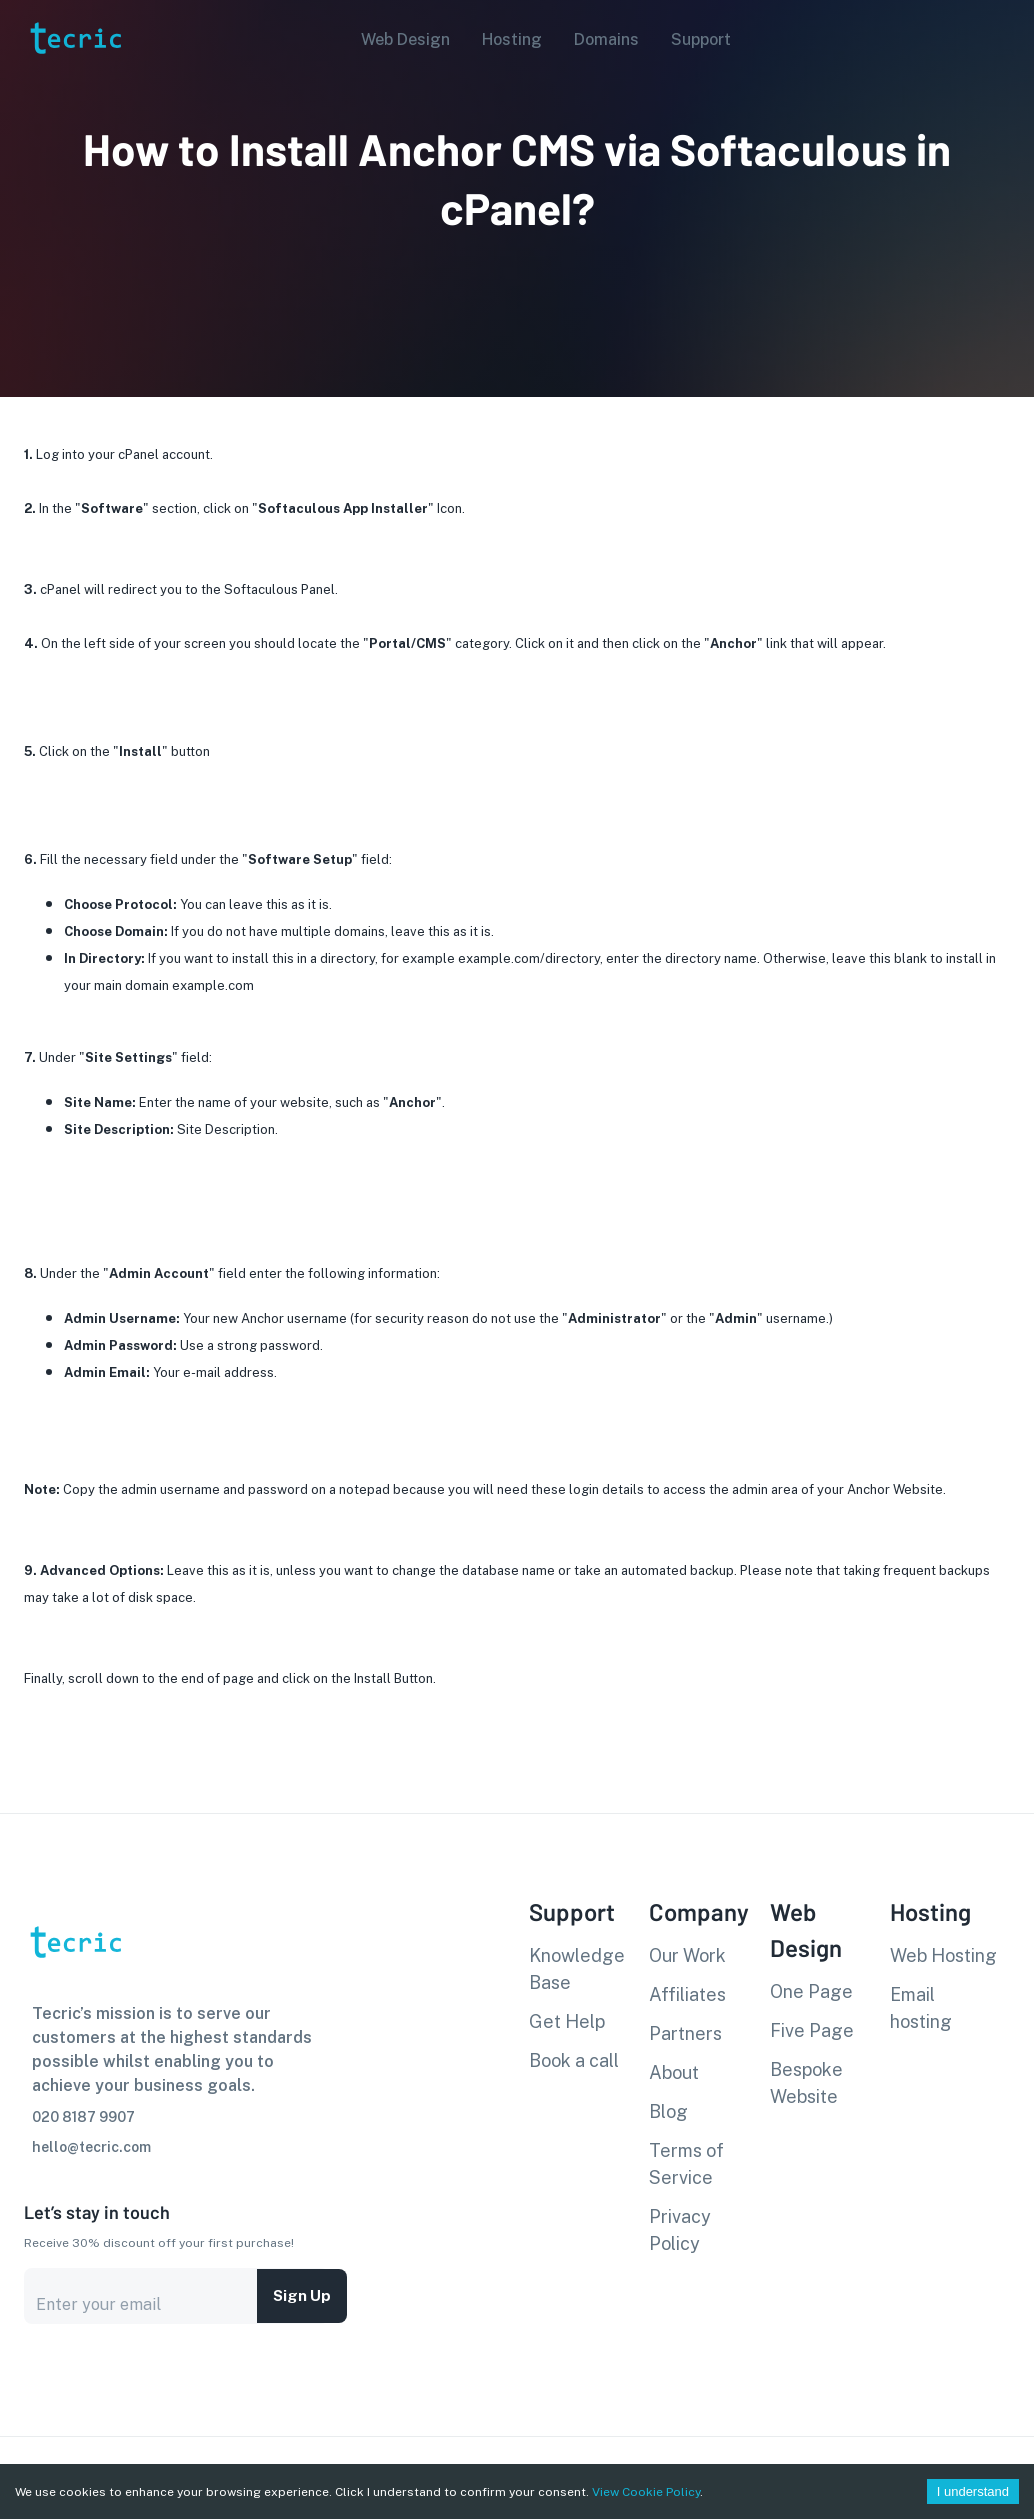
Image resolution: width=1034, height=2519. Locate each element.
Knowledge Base (577, 1969)
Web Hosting (943, 1955)
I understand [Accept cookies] (973, 2491)
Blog (668, 2111)
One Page (811, 1991)
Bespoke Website (806, 2083)
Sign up (302, 2296)
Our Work (687, 1955)
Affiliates (687, 1994)
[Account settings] (1005, 38)
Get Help (567, 2021)
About (674, 2072)
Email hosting (921, 2008)
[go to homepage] (74, 83)
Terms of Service (686, 2164)
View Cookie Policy (646, 2492)
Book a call (574, 2060)
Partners (685, 2033)
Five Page (812, 2030)
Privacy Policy (680, 2230)
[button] (399, 40)
